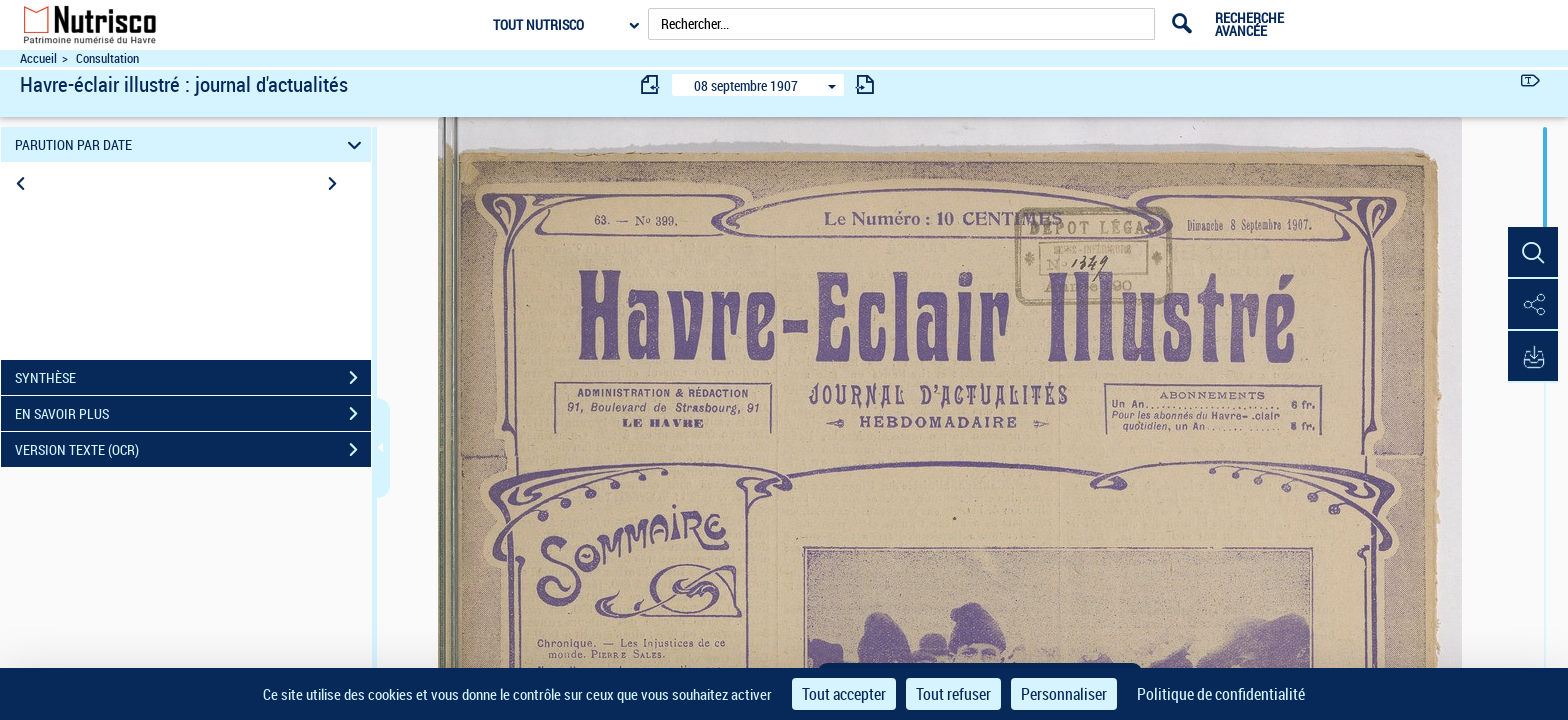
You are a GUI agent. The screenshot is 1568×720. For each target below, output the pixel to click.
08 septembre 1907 (746, 85)
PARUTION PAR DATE (191, 144)
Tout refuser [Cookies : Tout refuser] (953, 694)
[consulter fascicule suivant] (865, 84)
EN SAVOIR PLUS (193, 414)
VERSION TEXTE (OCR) (193, 450)
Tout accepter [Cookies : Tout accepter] (844, 694)
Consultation (107, 58)
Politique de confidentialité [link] (1221, 694)
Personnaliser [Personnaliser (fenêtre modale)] (1064, 694)
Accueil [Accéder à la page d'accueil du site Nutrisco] (38, 58)
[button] (1533, 253)
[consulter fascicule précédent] (651, 84)
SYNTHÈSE (193, 378)
